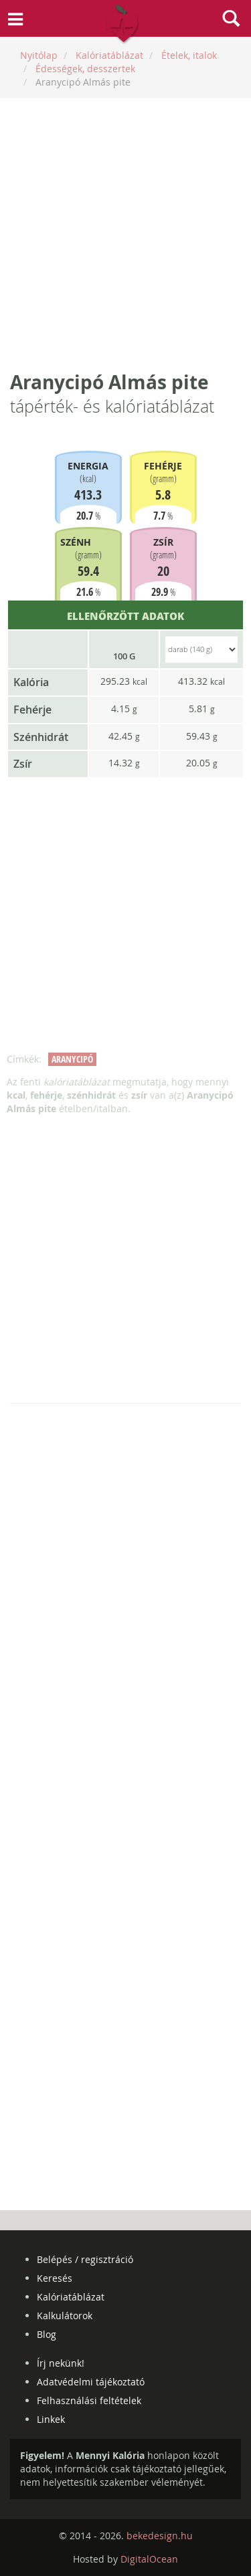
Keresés (54, 2278)
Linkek (51, 2419)
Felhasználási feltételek (89, 2400)
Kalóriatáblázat (70, 2296)
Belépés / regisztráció (85, 2259)
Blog (46, 2334)
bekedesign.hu (160, 2535)
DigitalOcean (149, 2559)
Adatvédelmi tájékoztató (91, 2381)
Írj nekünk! (60, 2363)
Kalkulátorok (64, 2315)
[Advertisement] (125, 233)
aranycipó (72, 1059)
